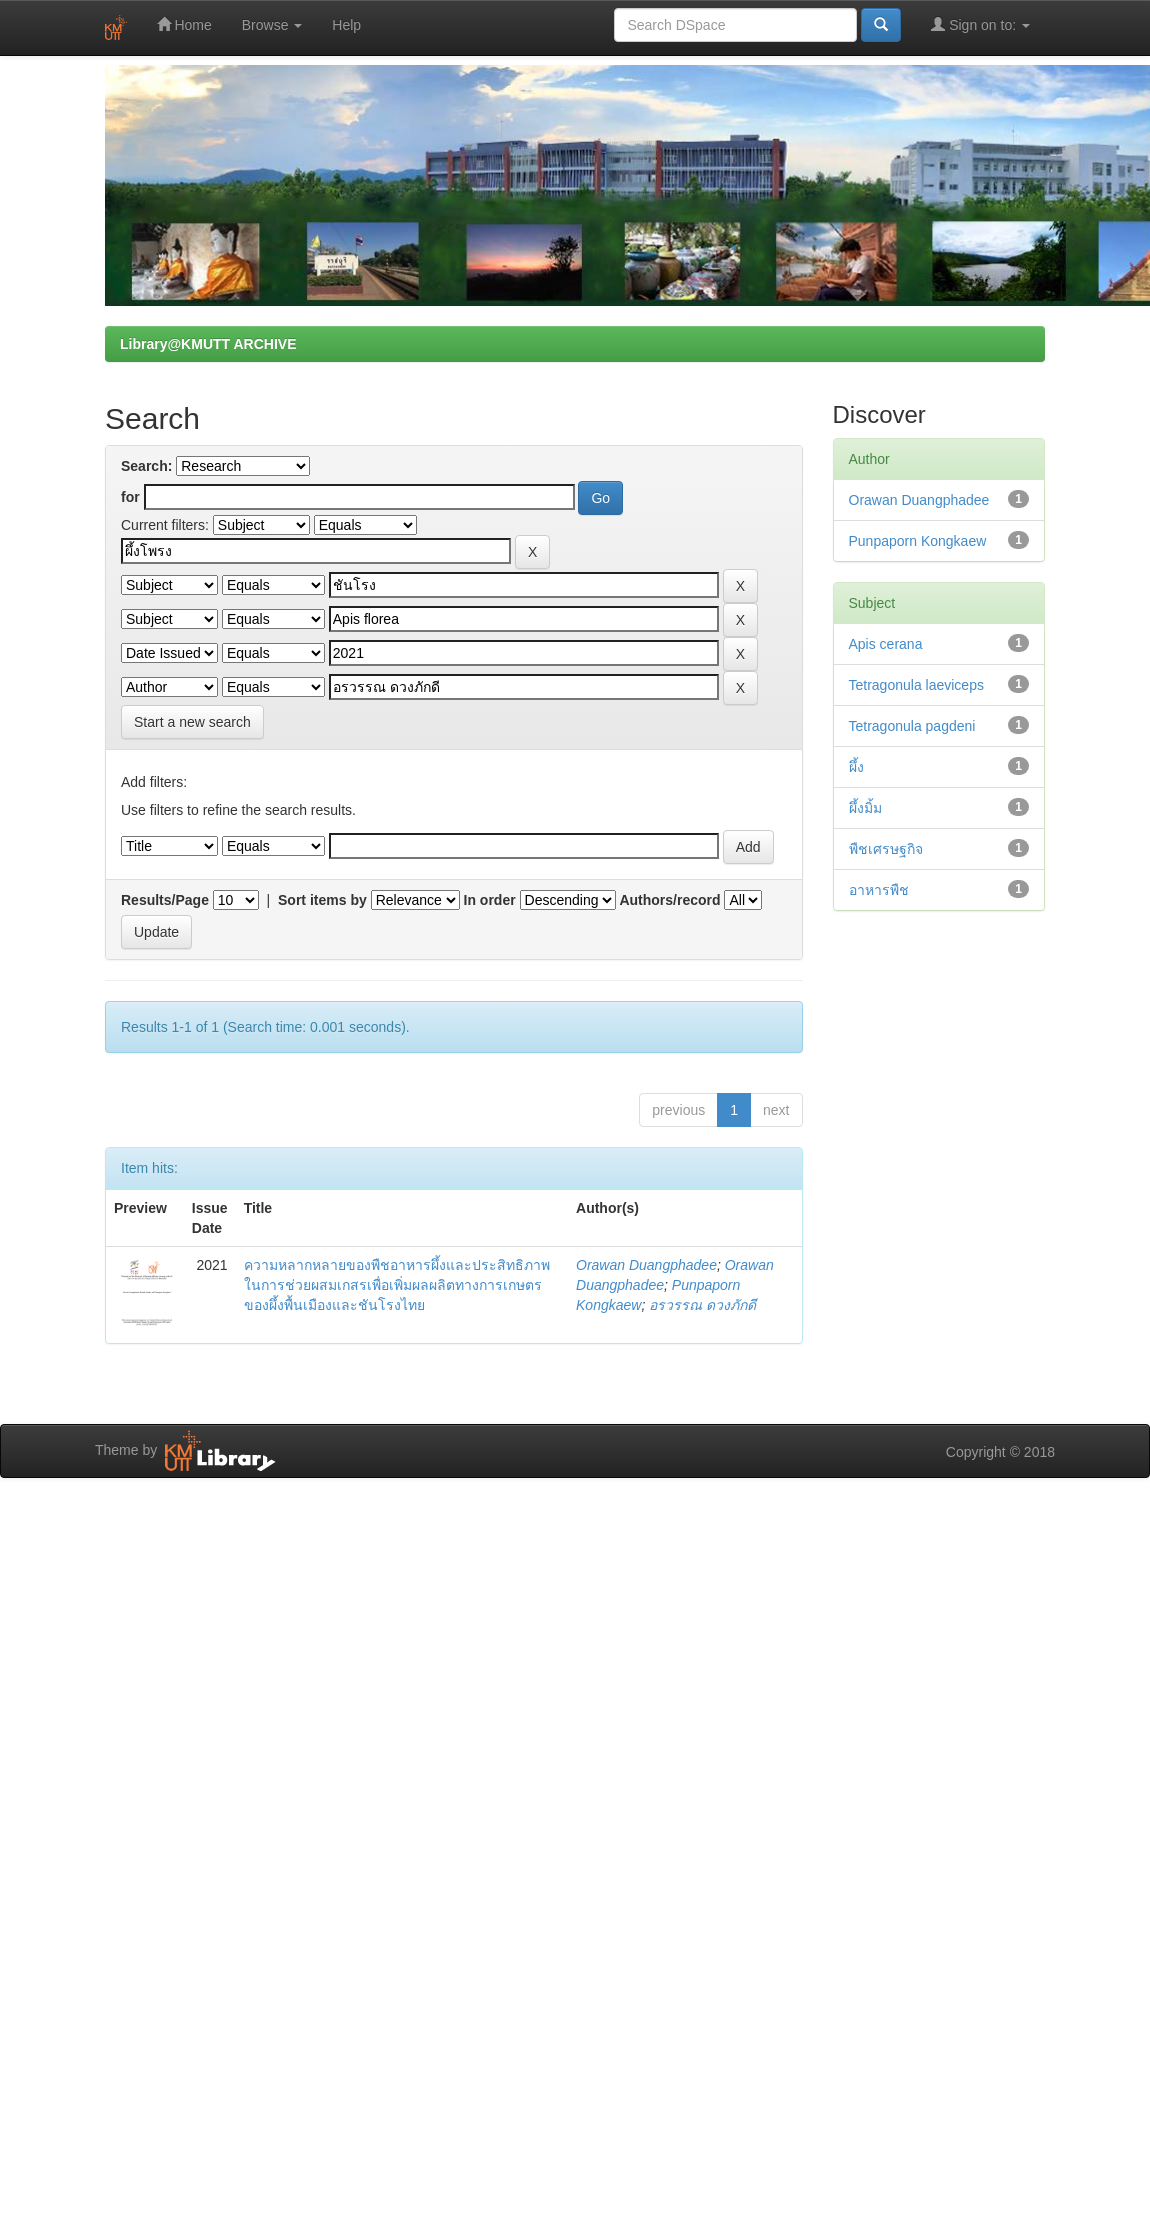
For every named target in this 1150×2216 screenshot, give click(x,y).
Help (346, 25)
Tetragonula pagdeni (912, 726)
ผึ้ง (856, 767)
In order (490, 900)
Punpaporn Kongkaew (918, 541)
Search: (146, 466)
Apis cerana (886, 644)
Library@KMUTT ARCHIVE (208, 344)
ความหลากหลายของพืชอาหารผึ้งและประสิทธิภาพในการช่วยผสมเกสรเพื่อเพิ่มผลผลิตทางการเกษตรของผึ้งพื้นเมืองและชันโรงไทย (397, 1285)
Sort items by (322, 900)
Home (184, 24)
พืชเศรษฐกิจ (886, 849)
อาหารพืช (879, 890)
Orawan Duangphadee (646, 1265)
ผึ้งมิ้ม (865, 808)
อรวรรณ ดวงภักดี (702, 1305)
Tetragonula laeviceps (916, 685)
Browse (272, 25)
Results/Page (165, 900)
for (130, 497)
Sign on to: (980, 24)
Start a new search (192, 722)
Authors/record (669, 900)
